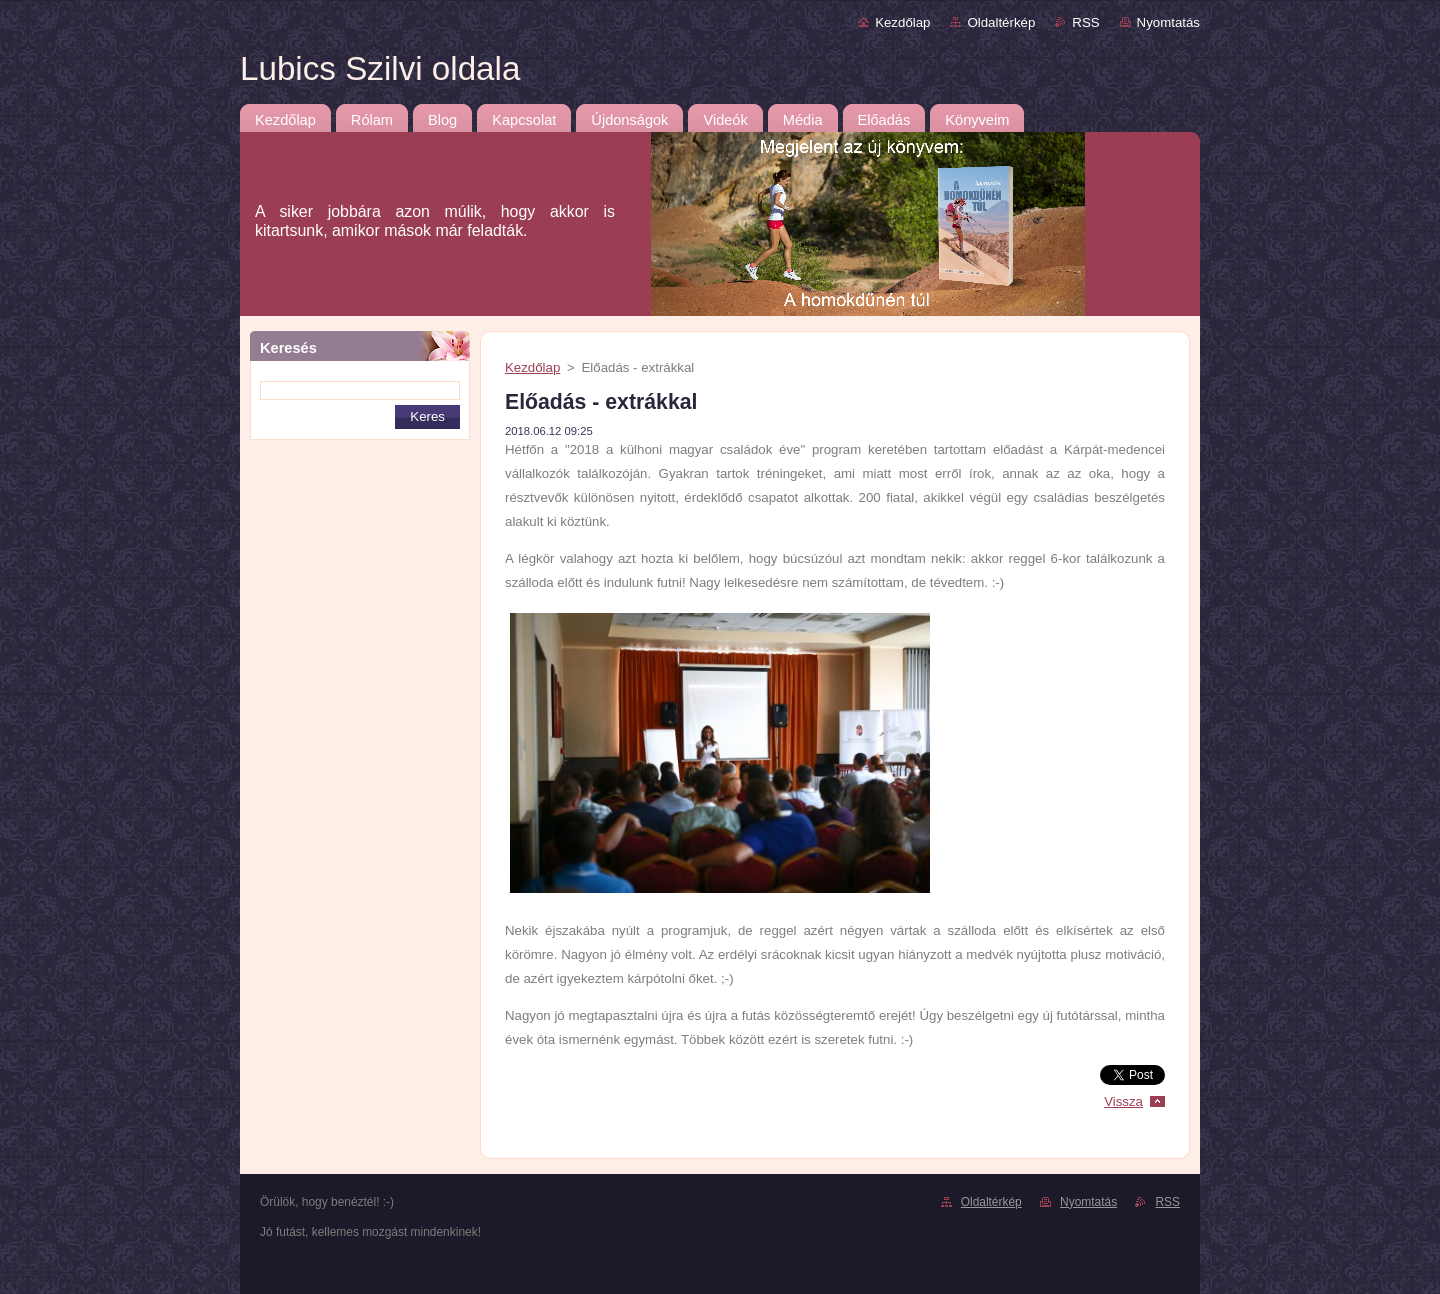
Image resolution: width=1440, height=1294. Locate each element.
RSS (1085, 22)
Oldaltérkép (1001, 22)
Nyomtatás (1168, 22)
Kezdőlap (902, 22)
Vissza (1123, 1101)
